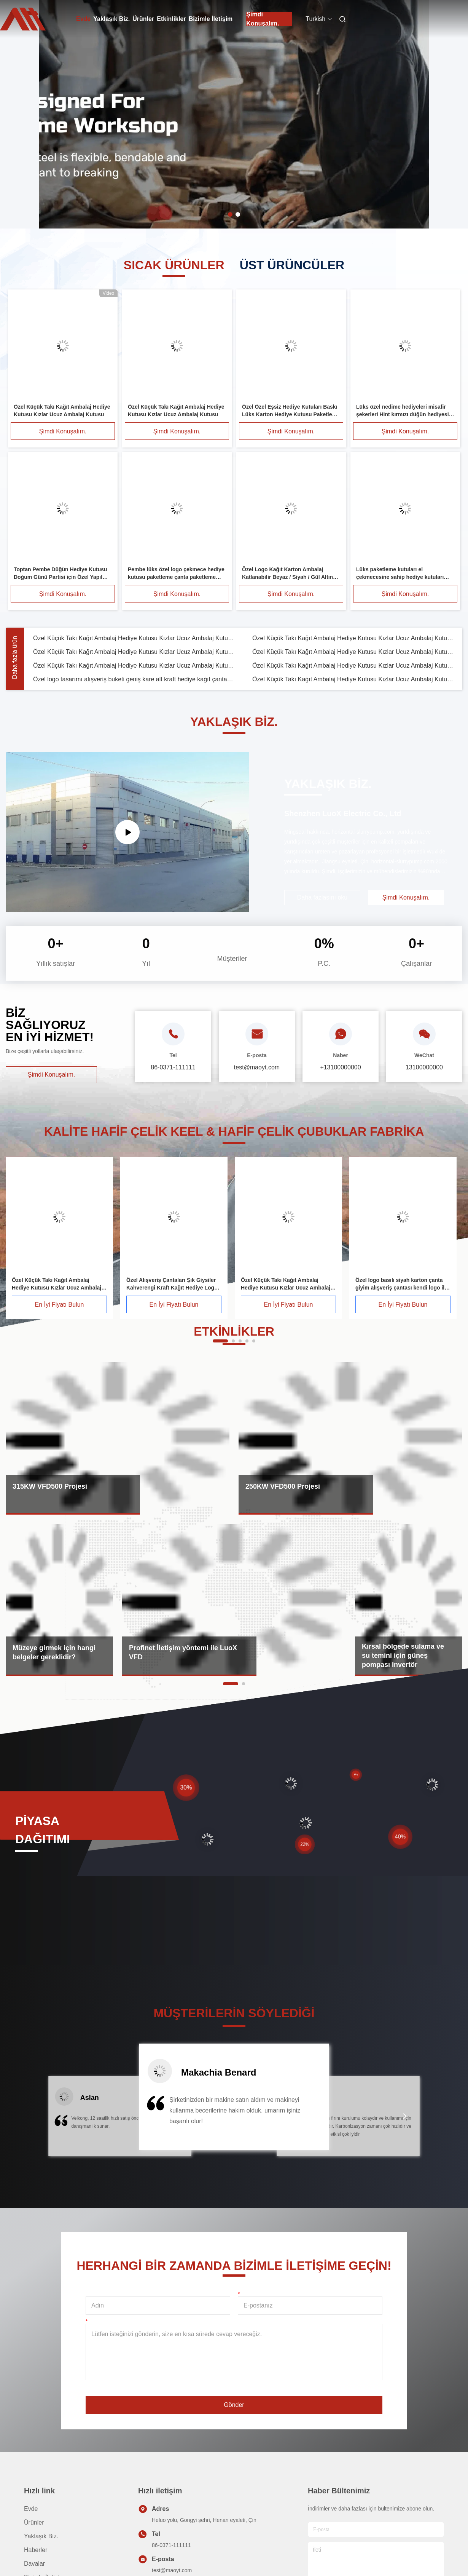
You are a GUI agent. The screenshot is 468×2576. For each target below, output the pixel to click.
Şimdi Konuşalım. (262, 19)
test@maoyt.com (172, 2570)
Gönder (234, 2405)
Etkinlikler (171, 19)
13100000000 (424, 1067)
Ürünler (143, 19)
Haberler (35, 2550)
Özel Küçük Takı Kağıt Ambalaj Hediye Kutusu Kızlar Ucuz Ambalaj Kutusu (133, 638)
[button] (62, 2120)
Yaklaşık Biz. (111, 19)
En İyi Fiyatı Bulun (59, 1304)
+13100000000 (340, 1067)
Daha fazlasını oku (322, 897)
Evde (83, 19)
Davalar (34, 2563)
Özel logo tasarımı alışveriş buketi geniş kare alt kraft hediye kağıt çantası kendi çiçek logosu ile (133, 679)
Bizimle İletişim (211, 19)
